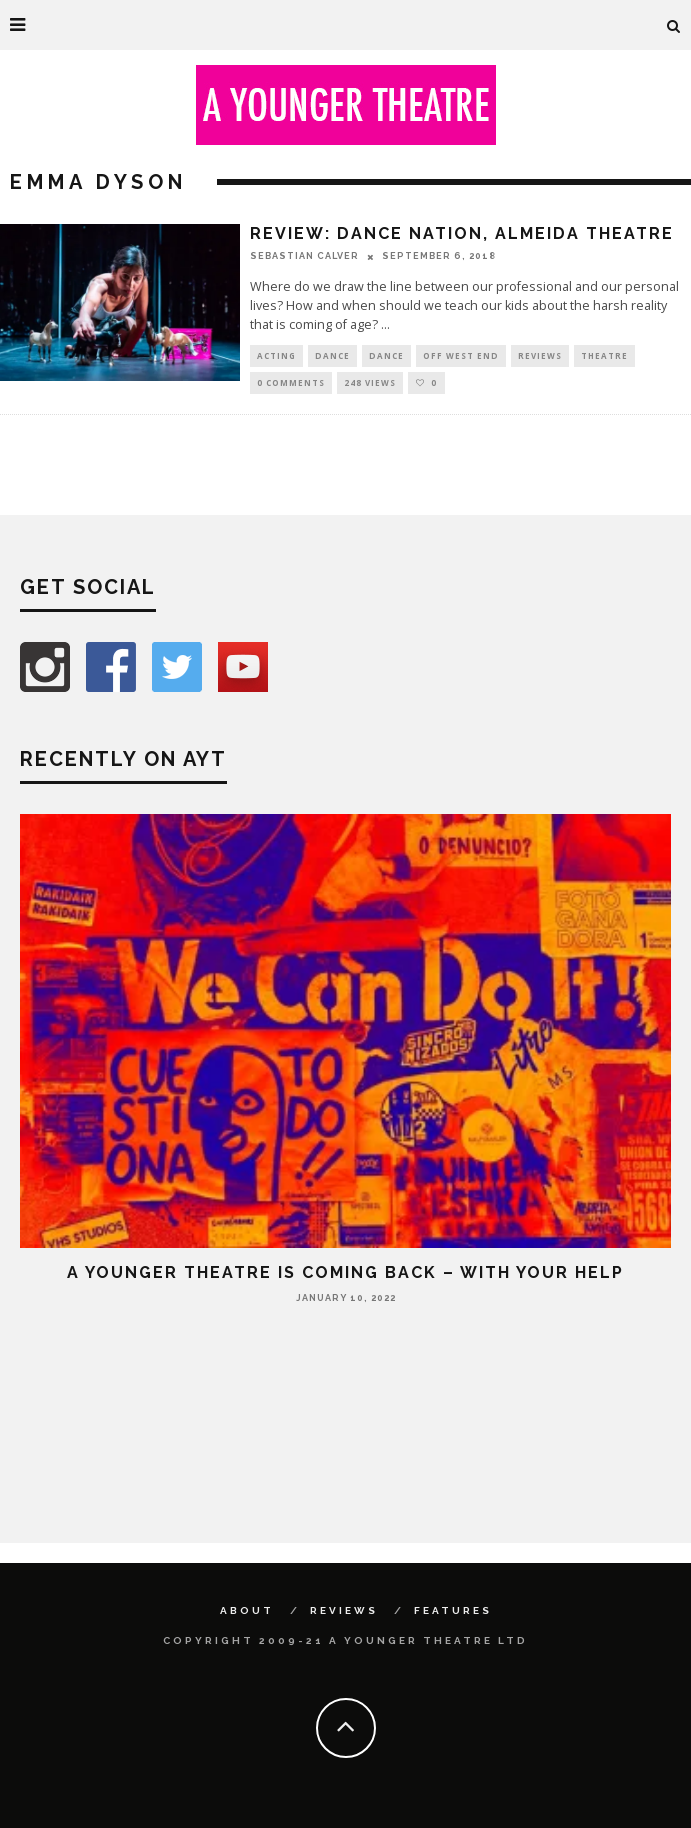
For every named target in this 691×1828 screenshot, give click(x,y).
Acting (276, 355)
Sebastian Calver (304, 256)
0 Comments (291, 382)
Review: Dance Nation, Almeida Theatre (462, 233)
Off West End (461, 355)
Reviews (540, 355)
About (247, 1610)
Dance (332, 355)
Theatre (604, 355)
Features (453, 1610)
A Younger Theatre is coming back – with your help (345, 1272)
